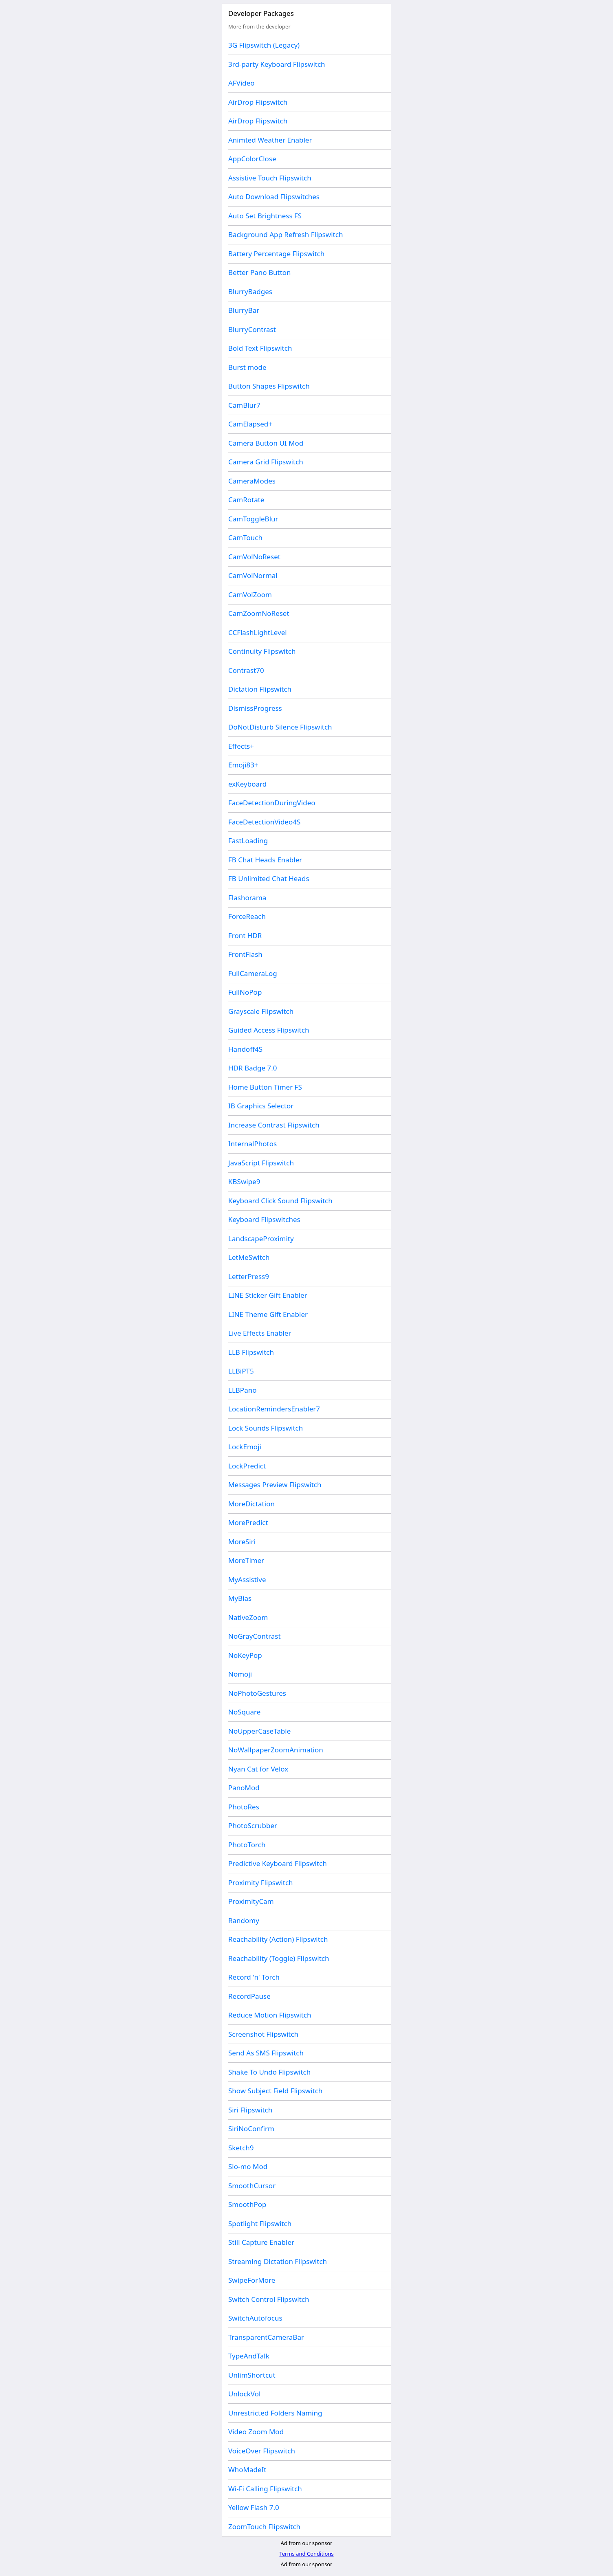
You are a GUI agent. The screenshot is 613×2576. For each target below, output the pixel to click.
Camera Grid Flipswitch (265, 461)
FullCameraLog (252, 973)
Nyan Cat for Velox (258, 1769)
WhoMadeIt (247, 2469)
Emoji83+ (243, 764)
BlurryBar (243, 310)
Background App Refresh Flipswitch (285, 234)
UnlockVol (244, 2393)
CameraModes (252, 481)
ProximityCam (251, 1901)
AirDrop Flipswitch (257, 102)
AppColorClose (252, 158)
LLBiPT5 (241, 1371)
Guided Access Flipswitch (268, 1030)
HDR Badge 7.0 (252, 1068)
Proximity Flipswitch (260, 1882)
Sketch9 (241, 2147)
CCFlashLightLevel (257, 632)
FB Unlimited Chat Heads (268, 878)
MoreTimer (246, 1560)
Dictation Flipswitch (259, 689)
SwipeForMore (251, 2280)
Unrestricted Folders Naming (275, 2413)
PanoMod (244, 1787)
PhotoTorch (246, 1844)
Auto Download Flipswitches (274, 196)
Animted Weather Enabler (270, 140)
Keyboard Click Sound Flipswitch (280, 1200)
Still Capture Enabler (261, 2242)
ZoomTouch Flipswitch (264, 2526)
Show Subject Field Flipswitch (275, 2090)
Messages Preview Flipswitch (274, 1484)
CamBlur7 (244, 405)
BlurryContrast (252, 329)
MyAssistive (247, 1579)
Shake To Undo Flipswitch (269, 2072)
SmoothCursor (252, 2185)
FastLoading (248, 840)
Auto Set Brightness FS (265, 215)
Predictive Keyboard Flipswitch (277, 1863)
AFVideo (241, 83)
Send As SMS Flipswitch (266, 2052)
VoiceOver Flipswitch (261, 2450)
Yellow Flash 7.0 (253, 2507)
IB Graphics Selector (260, 1105)
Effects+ (241, 746)
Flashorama (247, 897)
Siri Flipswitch (250, 2109)
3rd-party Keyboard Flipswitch (276, 64)
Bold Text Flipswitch (260, 348)
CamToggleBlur (253, 518)
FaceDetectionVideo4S (264, 821)
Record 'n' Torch (254, 1977)
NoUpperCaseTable (259, 1731)
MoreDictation (251, 1503)
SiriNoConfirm (251, 2128)
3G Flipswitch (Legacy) (264, 45)
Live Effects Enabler (259, 1333)
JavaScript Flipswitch (261, 1162)
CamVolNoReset (254, 556)
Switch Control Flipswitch (268, 2299)
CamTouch (245, 537)
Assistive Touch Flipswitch (269, 177)
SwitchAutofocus (255, 2318)
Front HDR (245, 935)
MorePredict (248, 1522)
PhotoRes (243, 1806)
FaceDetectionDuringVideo (271, 802)
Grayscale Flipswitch (260, 1011)
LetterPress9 (248, 1276)
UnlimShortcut (252, 2375)
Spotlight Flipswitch (259, 2223)
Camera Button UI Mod (265, 443)
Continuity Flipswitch (261, 651)
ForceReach (247, 916)
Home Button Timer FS (265, 1087)
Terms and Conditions (306, 2553)
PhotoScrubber (252, 1825)
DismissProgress (255, 708)
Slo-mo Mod (247, 2166)
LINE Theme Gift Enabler (268, 1314)
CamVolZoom (250, 594)
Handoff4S (245, 1049)
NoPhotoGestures (257, 1693)
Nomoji (240, 1674)
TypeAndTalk (248, 2356)
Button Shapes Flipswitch (269, 386)
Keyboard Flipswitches (264, 1219)
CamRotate (246, 499)
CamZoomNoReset (258, 613)
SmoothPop (247, 2204)
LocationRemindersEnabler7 (274, 1408)
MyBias (239, 1598)
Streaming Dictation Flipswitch (277, 2261)
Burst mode (247, 367)
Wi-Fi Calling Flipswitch (265, 2488)
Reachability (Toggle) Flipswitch (278, 1958)
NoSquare (244, 1712)
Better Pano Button (259, 272)
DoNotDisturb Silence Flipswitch (280, 727)
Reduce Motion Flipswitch (269, 2015)
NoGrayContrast (254, 1636)
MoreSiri (242, 1541)
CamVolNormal (253, 575)
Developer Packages (261, 13)
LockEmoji (244, 1446)
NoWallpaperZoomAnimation (275, 1749)
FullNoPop (245, 992)
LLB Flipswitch (251, 1352)
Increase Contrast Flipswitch (274, 1125)
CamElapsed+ (250, 424)
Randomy (243, 1920)
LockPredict (247, 1465)
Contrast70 (246, 670)
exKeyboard (247, 784)
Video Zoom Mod (256, 2431)
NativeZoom (248, 1617)
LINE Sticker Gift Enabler (267, 1295)
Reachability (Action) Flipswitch (278, 1939)
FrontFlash (245, 954)
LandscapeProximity (261, 1238)
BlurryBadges (250, 291)
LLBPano (242, 1390)
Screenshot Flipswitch (263, 2034)
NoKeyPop (245, 1655)
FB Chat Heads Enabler (265, 859)
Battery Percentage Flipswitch (276, 253)
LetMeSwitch (249, 1257)
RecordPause (249, 1996)
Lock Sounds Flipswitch (265, 1428)
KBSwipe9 (244, 1181)
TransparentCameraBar (266, 2337)
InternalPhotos (252, 1143)
